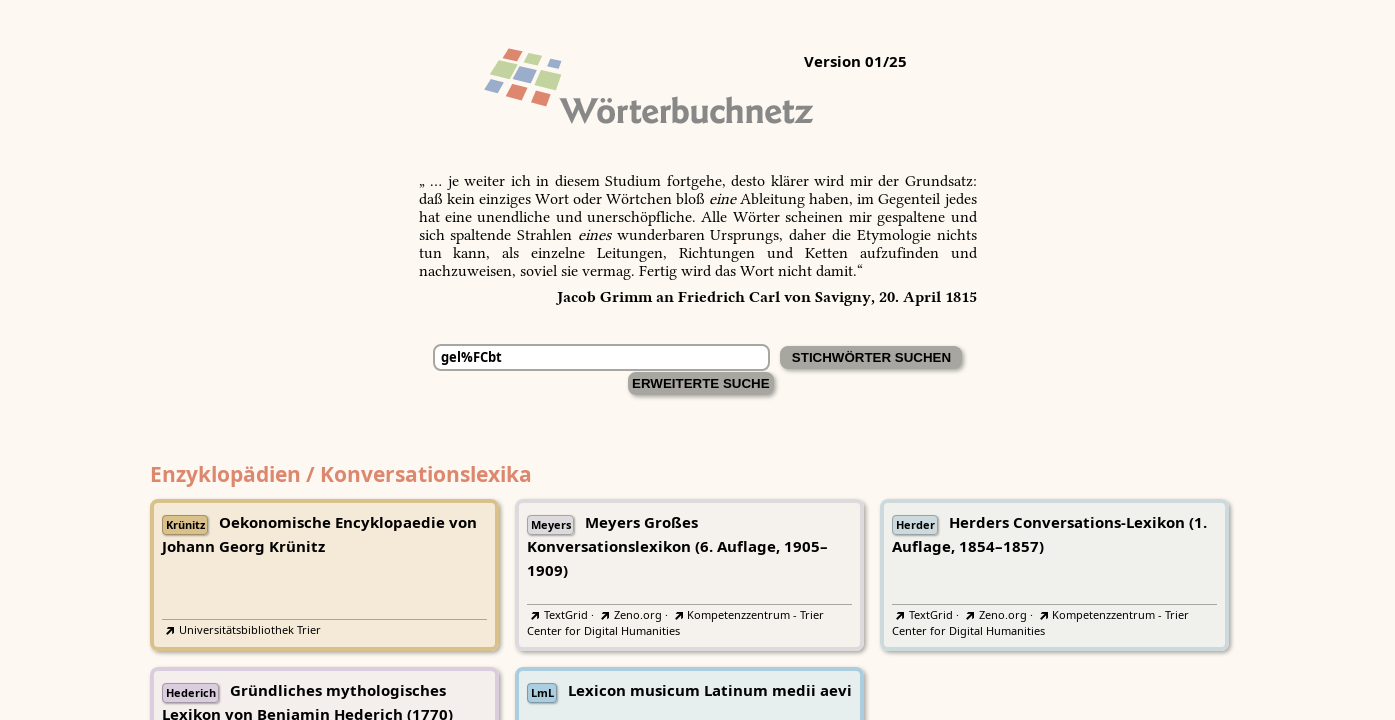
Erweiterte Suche (701, 383)
